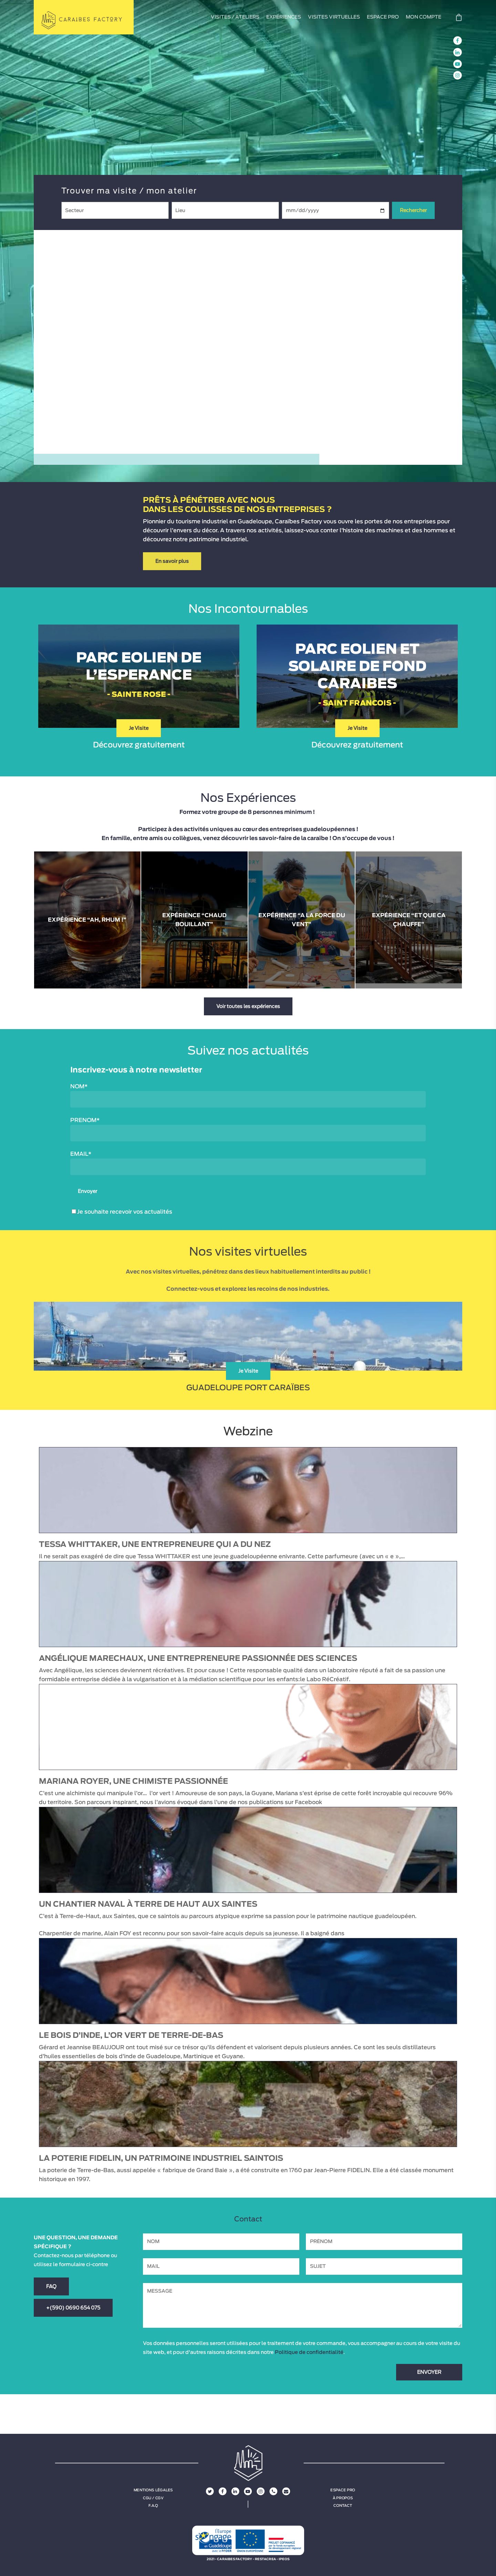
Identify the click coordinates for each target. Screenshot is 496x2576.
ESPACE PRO (383, 17)
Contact (342, 2505)
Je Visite (138, 728)
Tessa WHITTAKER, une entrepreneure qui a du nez (155, 1544)
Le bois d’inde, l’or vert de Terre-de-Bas (131, 2035)
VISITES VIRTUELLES (334, 17)
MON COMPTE (423, 17)
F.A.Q (153, 2505)
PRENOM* (85, 1120)
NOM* (78, 1086)
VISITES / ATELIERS (235, 17)
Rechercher (413, 210)
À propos (343, 2498)
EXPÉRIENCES (283, 17)
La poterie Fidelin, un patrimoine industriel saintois (161, 2158)
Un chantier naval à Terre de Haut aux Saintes (148, 1904)
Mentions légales (153, 2490)
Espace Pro (342, 2490)
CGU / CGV (153, 2498)
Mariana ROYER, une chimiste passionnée (133, 1781)
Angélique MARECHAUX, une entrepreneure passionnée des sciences (198, 1658)
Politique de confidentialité (309, 2352)
